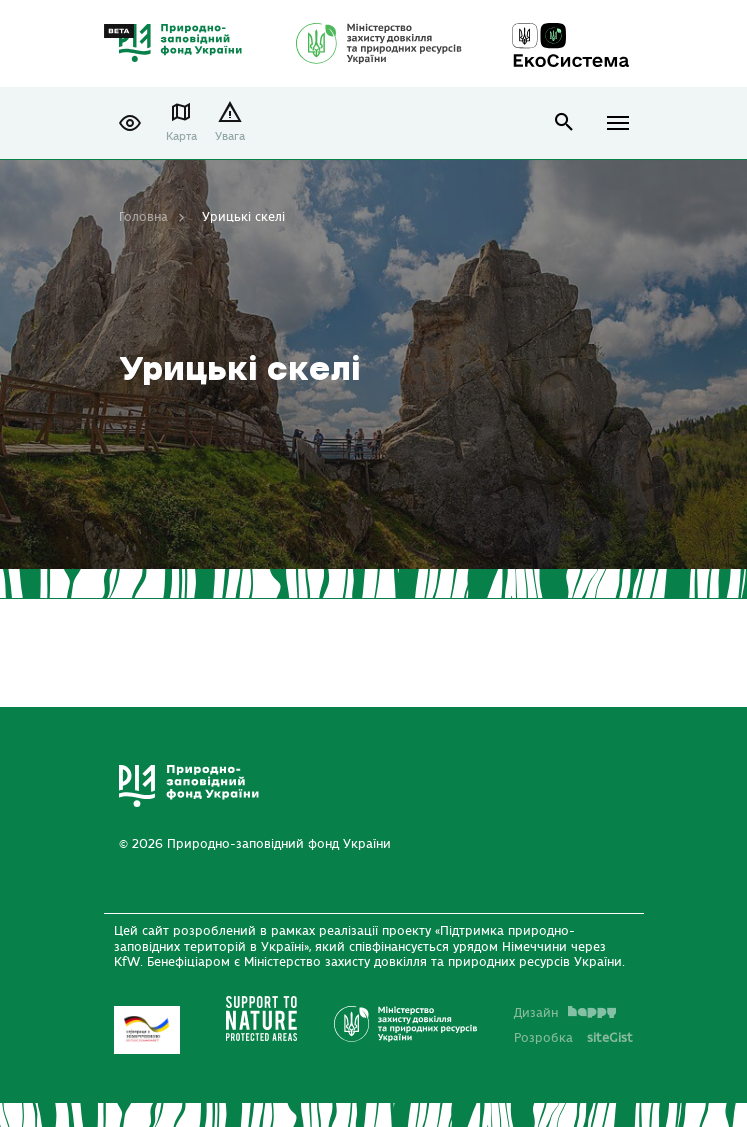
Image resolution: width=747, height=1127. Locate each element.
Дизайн (565, 1013)
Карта (181, 136)
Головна (143, 217)
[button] (130, 123)
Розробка (573, 1038)
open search (564, 122)
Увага (230, 136)
